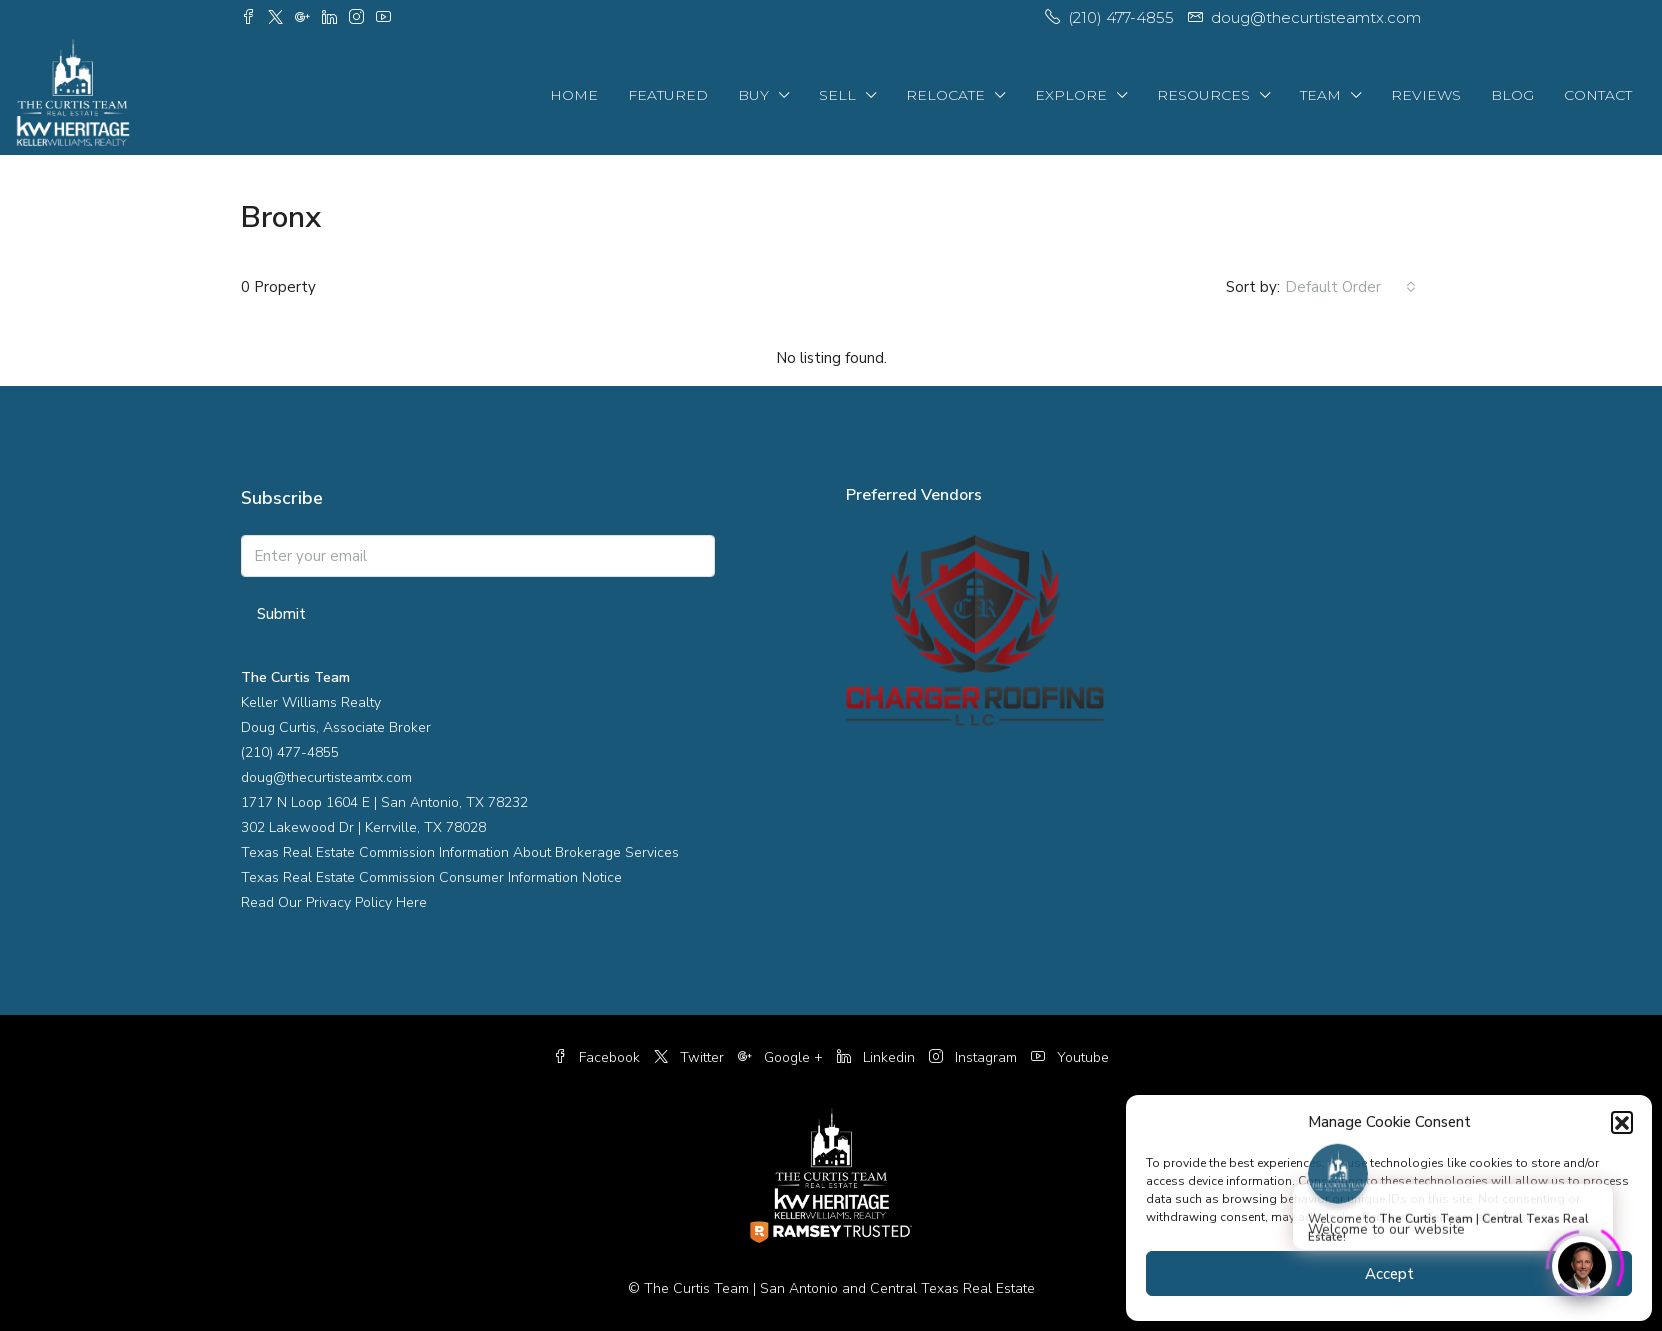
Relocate (945, 95)
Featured (668, 95)
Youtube (1070, 1057)
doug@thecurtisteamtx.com (326, 777)
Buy (753, 95)
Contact (1598, 95)
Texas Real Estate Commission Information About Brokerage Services (460, 852)
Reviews (1426, 95)
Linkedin (878, 1057)
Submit (281, 614)
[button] (1622, 1122)
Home (574, 95)
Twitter (691, 1057)
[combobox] (1350, 287)
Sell (837, 95)
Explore (1071, 95)
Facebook (598, 1057)
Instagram (975, 1057)
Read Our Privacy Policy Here (334, 902)
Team (1320, 95)
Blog (1512, 95)
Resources (1203, 95)
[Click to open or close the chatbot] (1582, 1261)
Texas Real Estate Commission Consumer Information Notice (431, 877)
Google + (782, 1057)
